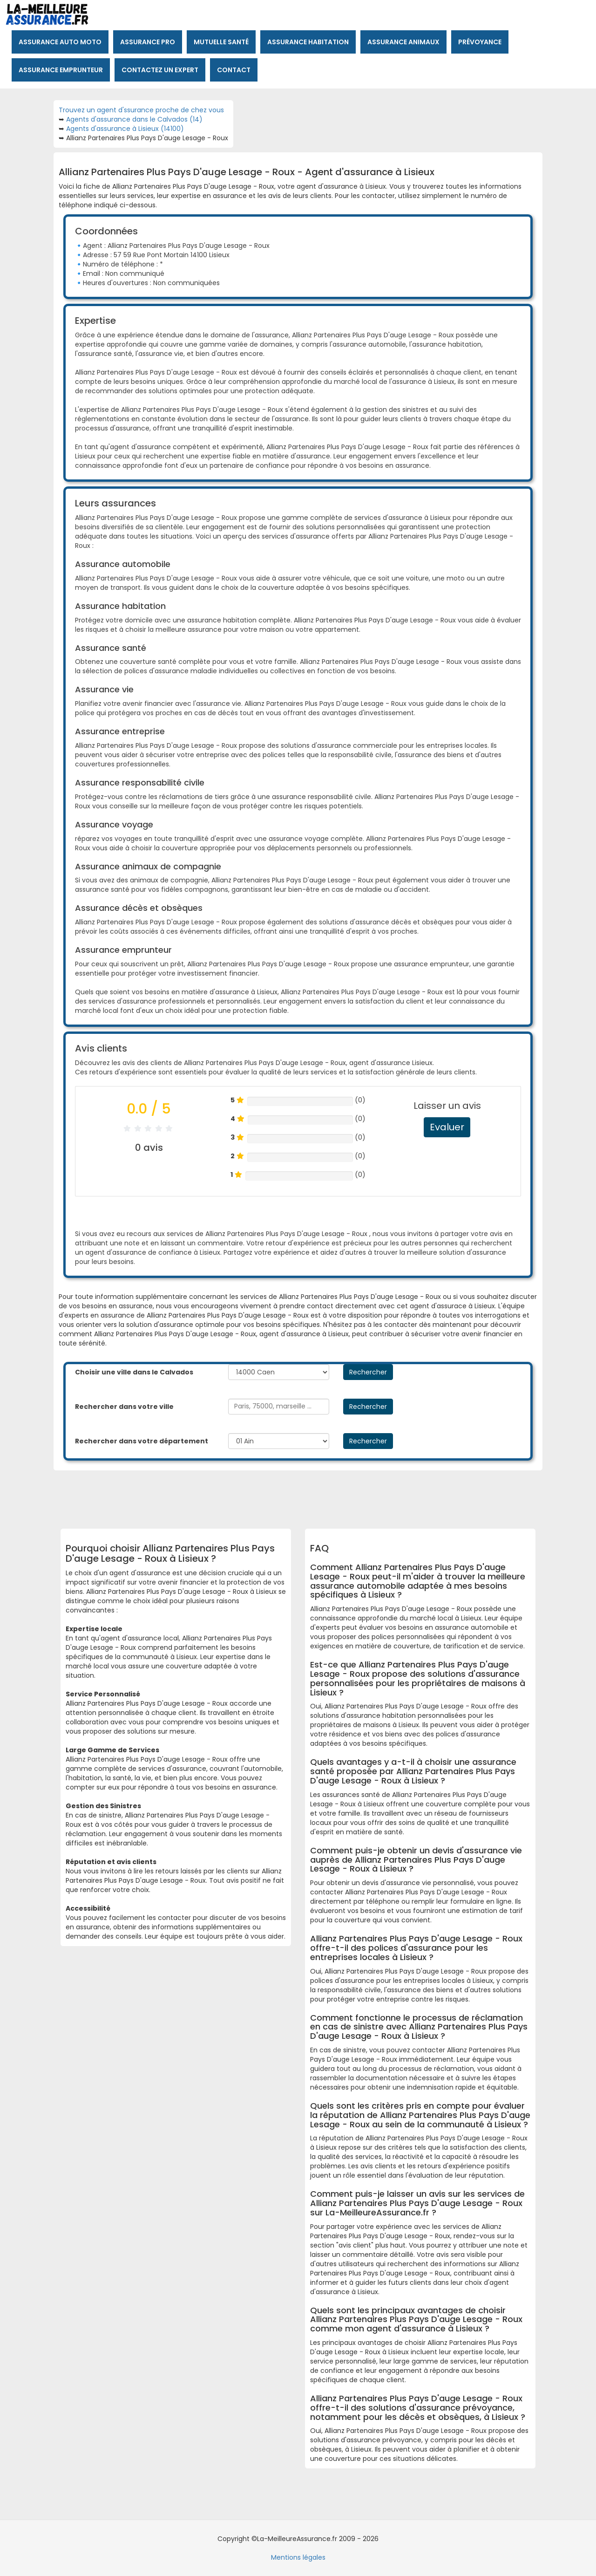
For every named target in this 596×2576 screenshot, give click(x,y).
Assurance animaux (403, 42)
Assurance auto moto (60, 42)
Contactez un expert (160, 70)
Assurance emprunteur (61, 70)
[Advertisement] (291, 1496)
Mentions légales (298, 2557)
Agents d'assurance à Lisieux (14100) (125, 128)
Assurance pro (147, 42)
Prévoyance (479, 42)
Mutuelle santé (221, 42)
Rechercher (368, 1372)
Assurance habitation (308, 42)
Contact (234, 70)
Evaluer (447, 1127)
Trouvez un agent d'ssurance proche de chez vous (141, 110)
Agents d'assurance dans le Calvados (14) (134, 119)
